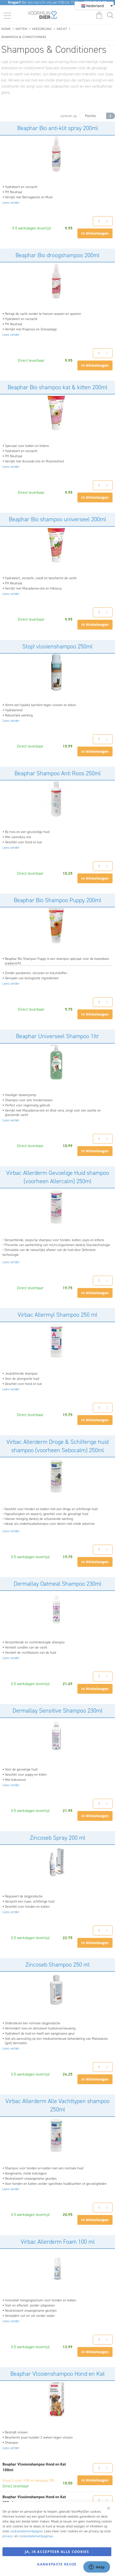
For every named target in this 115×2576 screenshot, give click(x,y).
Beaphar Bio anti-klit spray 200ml (57, 128)
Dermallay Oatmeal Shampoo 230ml (57, 1584)
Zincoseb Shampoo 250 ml (58, 1965)
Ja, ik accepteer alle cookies (57, 2551)
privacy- (8, 2536)
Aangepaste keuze (57, 2564)
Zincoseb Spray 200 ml (57, 1838)
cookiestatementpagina (26, 2531)
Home (6, 28)
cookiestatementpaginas (36, 2536)
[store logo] (42, 16)
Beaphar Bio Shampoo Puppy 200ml (57, 900)
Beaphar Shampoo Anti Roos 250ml (57, 773)
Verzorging (42, 28)
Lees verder (10, 202)
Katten (21, 28)
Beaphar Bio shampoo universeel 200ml (57, 519)
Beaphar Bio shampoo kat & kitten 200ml (57, 387)
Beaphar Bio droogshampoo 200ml (57, 255)
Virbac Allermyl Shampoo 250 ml (57, 1315)
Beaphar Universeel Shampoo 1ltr (57, 1036)
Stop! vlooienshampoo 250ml (57, 646)
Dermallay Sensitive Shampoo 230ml (57, 1711)
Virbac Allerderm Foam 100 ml (58, 2242)
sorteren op (68, 116)
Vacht (62, 28)
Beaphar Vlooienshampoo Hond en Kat (57, 2374)
